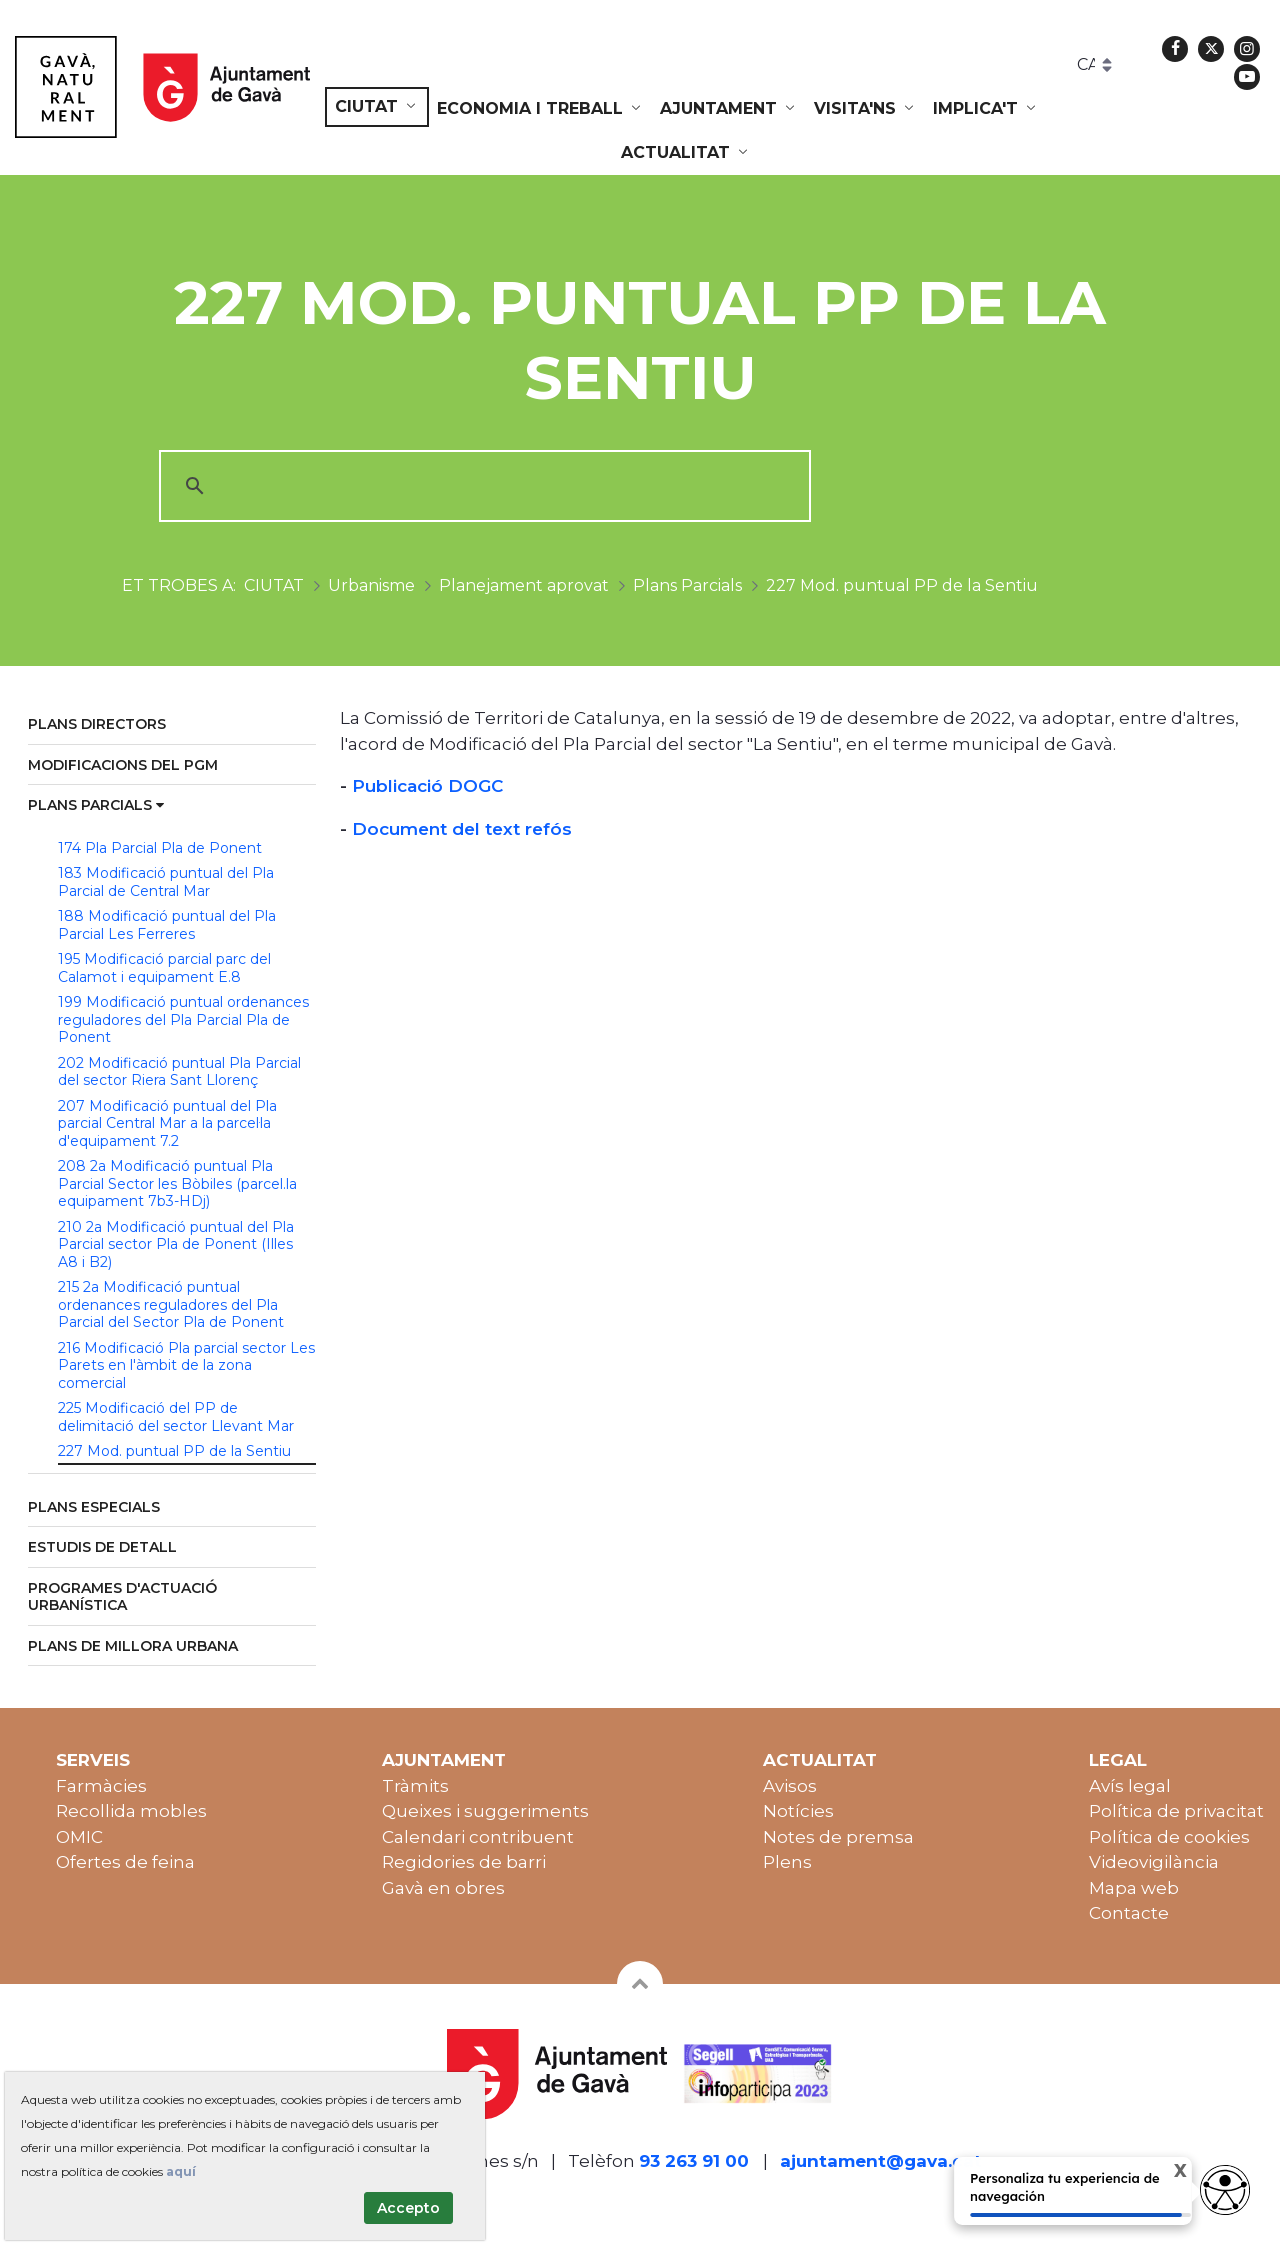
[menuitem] (377, 107)
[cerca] (482, 486)
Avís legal (1130, 1786)
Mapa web (1134, 1888)
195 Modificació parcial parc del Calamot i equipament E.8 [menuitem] (164, 968)
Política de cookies (1169, 1837)
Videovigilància (1154, 1862)
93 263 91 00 (694, 2161)
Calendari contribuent (478, 1837)
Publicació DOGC (427, 786)
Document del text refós (462, 829)
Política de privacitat (1176, 1811)
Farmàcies (101, 1786)
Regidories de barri (464, 1862)
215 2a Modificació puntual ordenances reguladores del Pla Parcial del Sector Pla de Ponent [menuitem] (171, 1304)
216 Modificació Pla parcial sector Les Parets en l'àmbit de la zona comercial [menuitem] (186, 1365)
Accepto (408, 2208)
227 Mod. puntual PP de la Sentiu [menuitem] (174, 1451)
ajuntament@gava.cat (881, 2161)
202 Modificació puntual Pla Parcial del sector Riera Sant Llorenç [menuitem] (179, 1072)
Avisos (790, 1786)
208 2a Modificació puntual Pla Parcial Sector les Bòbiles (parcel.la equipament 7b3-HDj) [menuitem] (177, 1183)
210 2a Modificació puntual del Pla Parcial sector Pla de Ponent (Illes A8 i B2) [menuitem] (176, 1244)
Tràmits (415, 1786)
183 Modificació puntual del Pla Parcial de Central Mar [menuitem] (166, 882)
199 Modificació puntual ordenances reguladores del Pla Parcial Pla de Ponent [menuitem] (183, 1019)
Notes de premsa (838, 1837)
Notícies (798, 1811)
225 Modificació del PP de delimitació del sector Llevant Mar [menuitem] (176, 1417)
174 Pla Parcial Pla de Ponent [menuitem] (160, 848)
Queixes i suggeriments (485, 1811)
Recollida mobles (131, 1811)
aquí (181, 2171)
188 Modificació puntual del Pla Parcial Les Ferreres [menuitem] (167, 925)
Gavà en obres (443, 1888)
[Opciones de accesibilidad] (1225, 2190)
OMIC (79, 1837)
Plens (787, 1862)
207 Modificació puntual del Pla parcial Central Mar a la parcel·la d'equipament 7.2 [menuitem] (167, 1123)
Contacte (1129, 1913)
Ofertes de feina (125, 1862)
